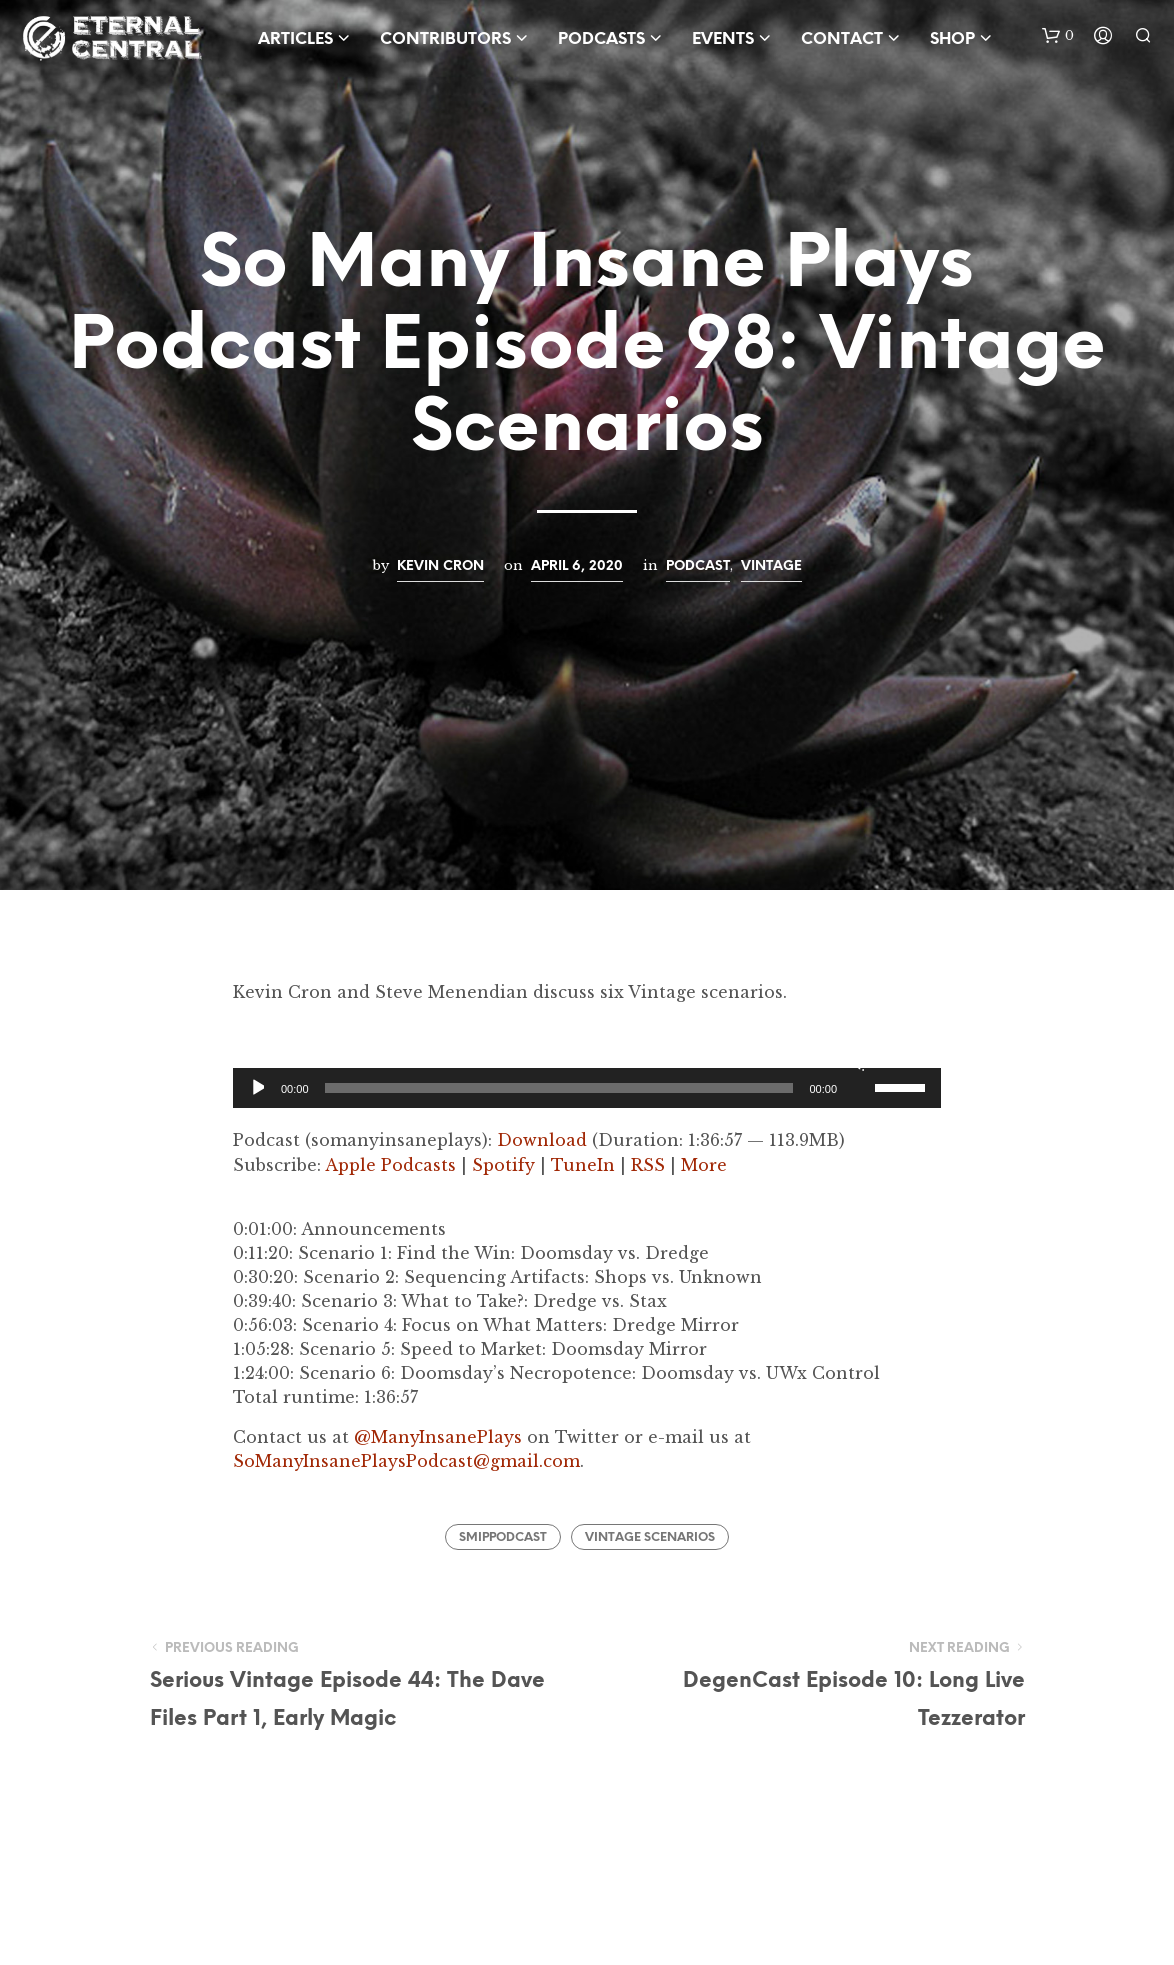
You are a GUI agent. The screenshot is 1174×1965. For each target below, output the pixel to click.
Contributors (445, 39)
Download (542, 1140)
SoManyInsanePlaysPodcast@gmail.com (406, 1461)
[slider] (559, 1088)
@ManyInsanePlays (438, 1437)
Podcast (698, 566)
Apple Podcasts (390, 1165)
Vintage (771, 566)
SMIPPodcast (503, 1537)
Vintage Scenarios (650, 1537)
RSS (648, 1165)
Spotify (503, 1165)
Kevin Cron (440, 566)
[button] (1058, 36)
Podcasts (601, 39)
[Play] (256, 1088)
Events (723, 39)
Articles (295, 39)
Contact (842, 39)
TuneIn (583, 1165)
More (704, 1165)
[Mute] (856, 1062)
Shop (952, 39)
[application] (587, 1088)
